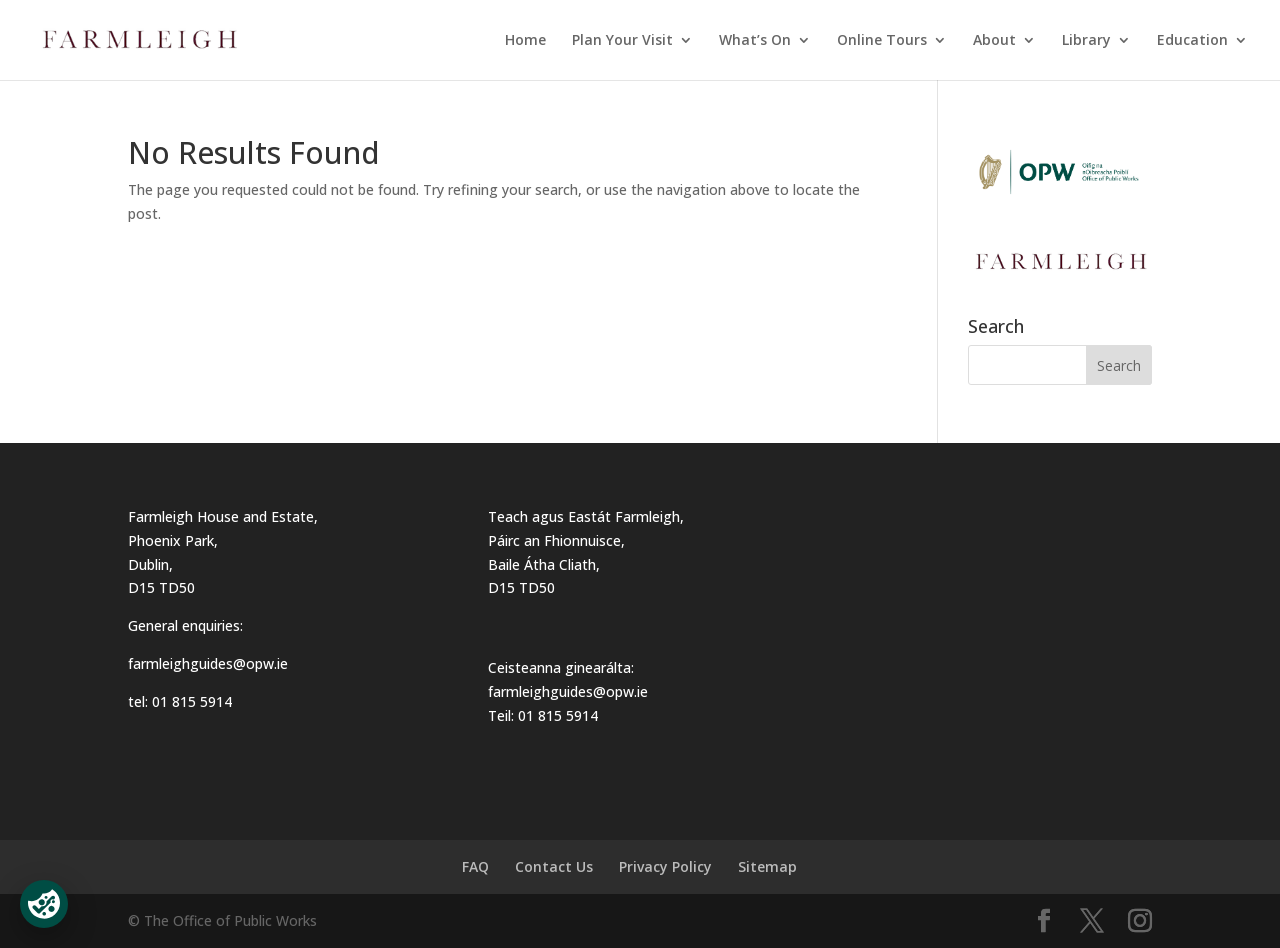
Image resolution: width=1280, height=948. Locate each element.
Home (525, 41)
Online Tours (882, 41)
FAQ (475, 866)
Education (1192, 41)
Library (1086, 41)
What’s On (755, 41)
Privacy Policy (665, 866)
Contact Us (554, 866)
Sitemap (767, 866)
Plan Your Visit (622, 41)
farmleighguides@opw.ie (208, 663)
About (994, 41)
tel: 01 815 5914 (180, 701)
